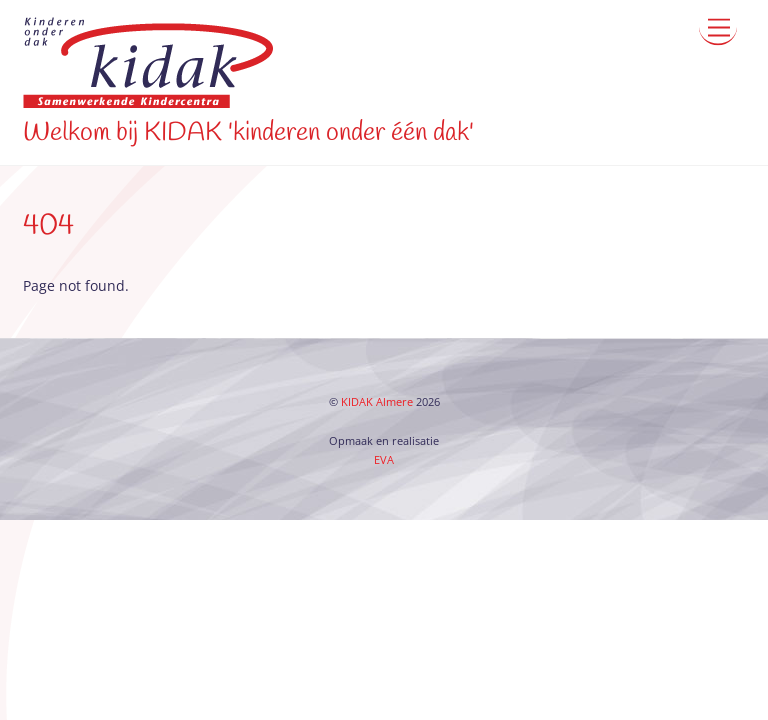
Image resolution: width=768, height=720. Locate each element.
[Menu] (718, 27)
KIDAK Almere (377, 402)
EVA (384, 460)
